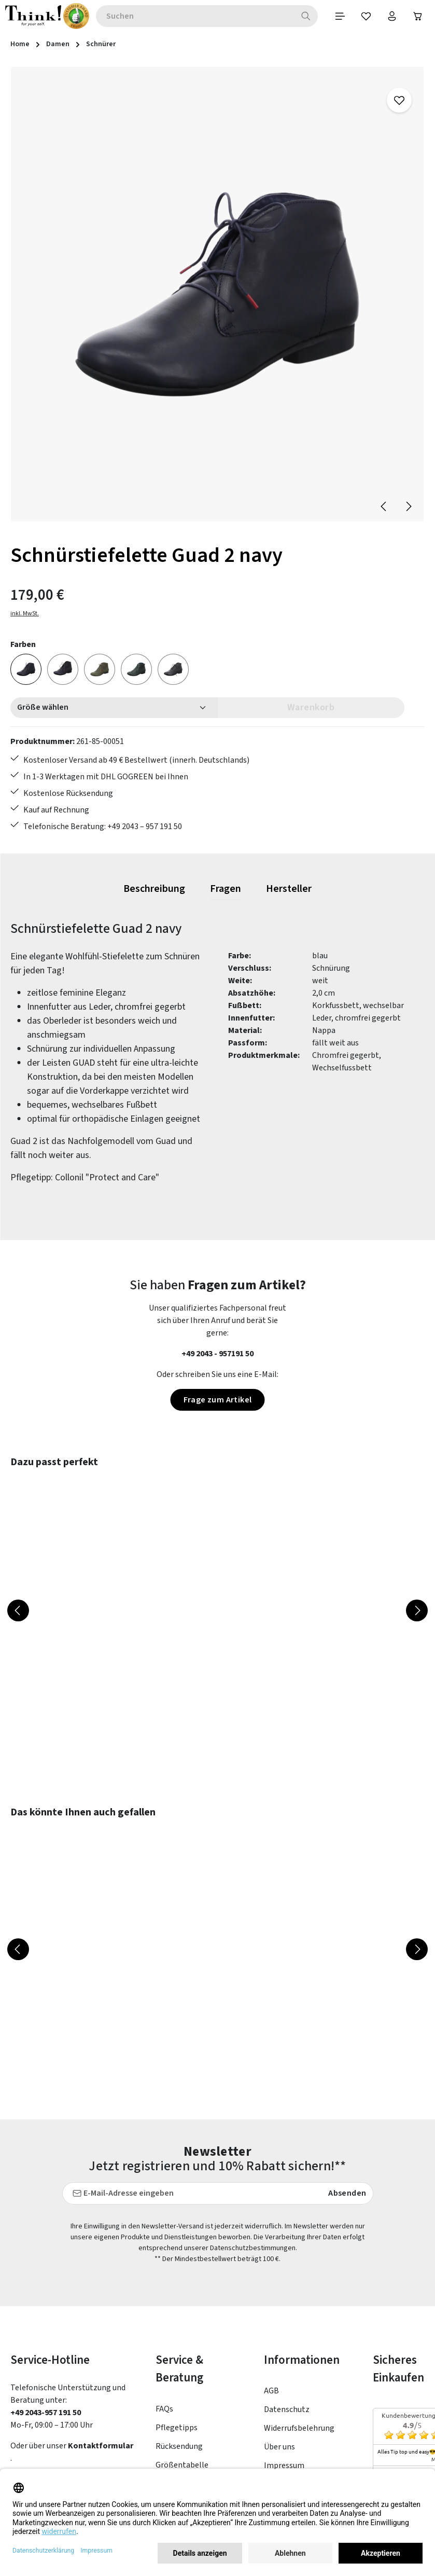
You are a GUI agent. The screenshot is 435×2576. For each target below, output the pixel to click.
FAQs (164, 2310)
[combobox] (181, 16)
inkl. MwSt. (24, 613)
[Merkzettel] (366, 16)
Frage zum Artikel (218, 1400)
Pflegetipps (177, 2328)
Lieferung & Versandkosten (182, 2430)
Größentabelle (182, 2366)
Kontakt (171, 2457)
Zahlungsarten (182, 2403)
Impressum (284, 2367)
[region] (217, 294)
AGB (271, 2292)
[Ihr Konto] (392, 16)
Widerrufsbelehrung (299, 2329)
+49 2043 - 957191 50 (217, 1353)
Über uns (279, 2348)
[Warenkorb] (418, 16)
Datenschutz (287, 2311)
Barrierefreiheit (291, 2404)
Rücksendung (179, 2347)
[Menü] (340, 16)
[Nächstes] (408, 506)
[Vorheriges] (384, 506)
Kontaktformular (100, 2347)
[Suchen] (306, 16)
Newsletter (176, 2384)
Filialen (277, 2385)
